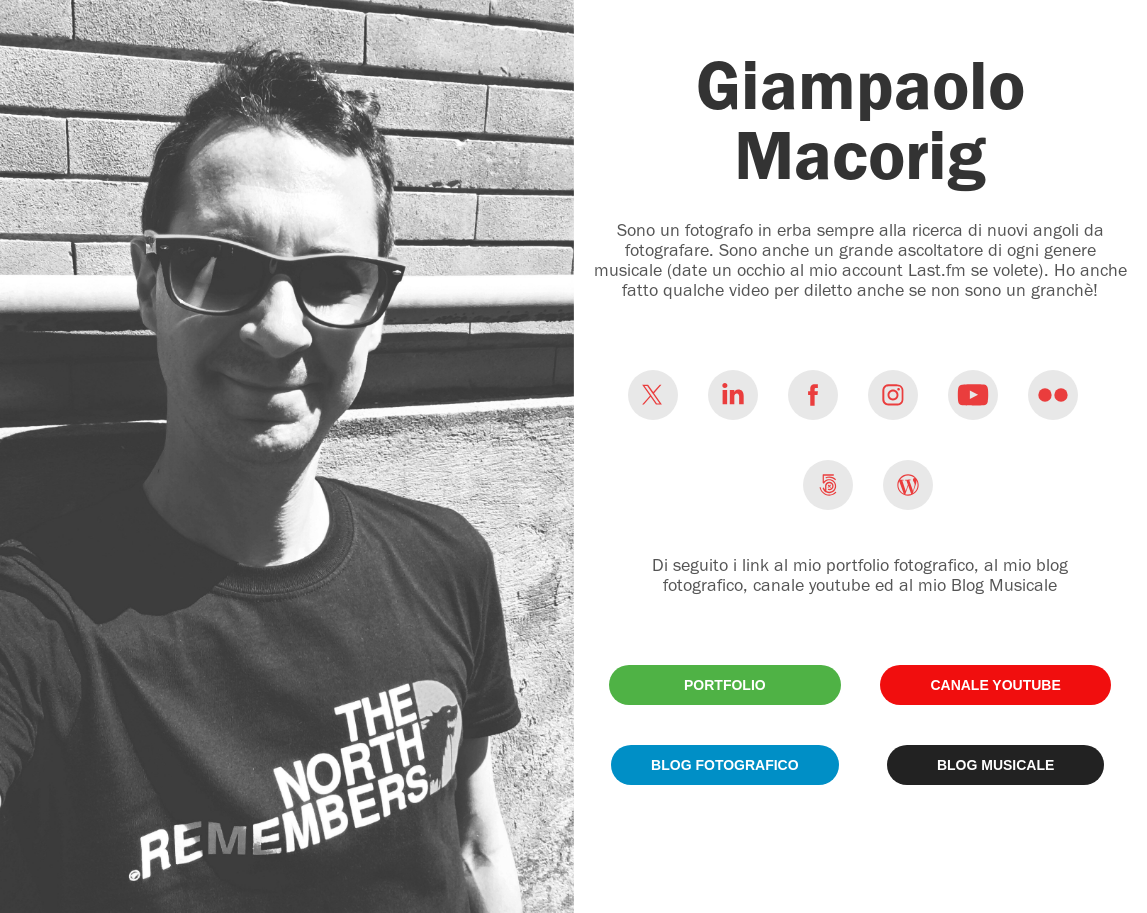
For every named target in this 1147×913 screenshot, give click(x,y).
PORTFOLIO (725, 685)
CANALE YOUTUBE (995, 685)
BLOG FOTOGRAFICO (725, 765)
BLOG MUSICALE (995, 765)
